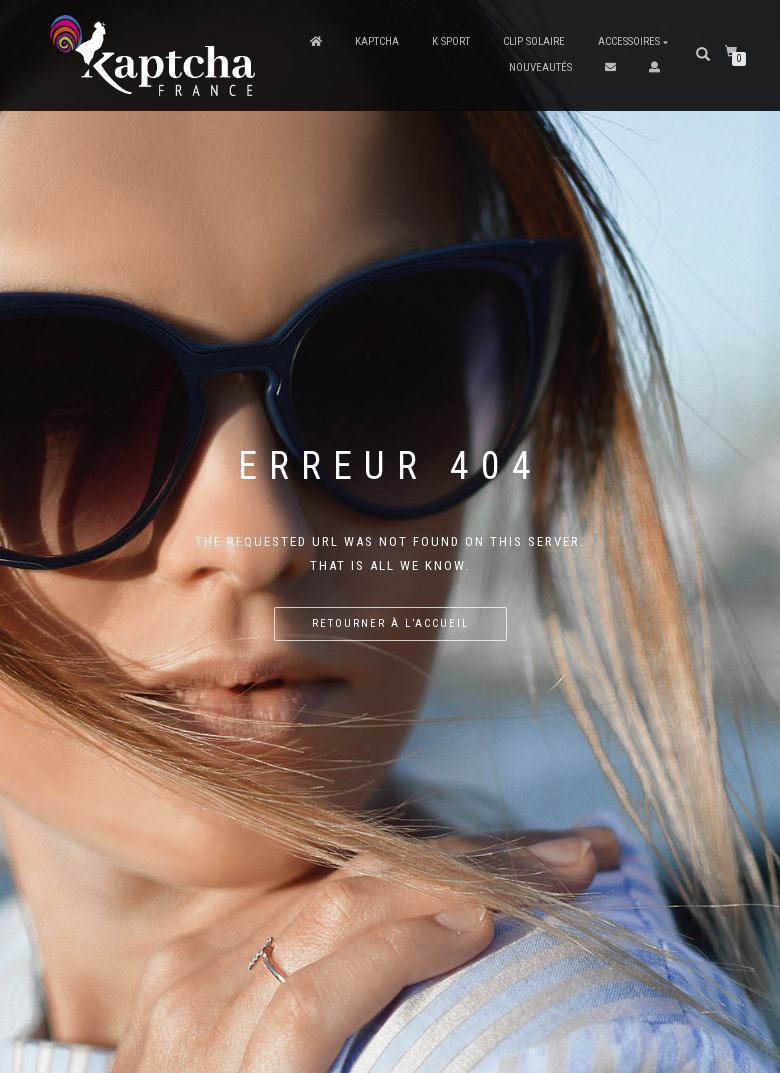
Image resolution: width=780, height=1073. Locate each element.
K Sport (451, 41)
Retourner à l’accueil (390, 623)
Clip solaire (534, 41)
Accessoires (629, 41)
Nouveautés (540, 67)
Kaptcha (377, 41)
